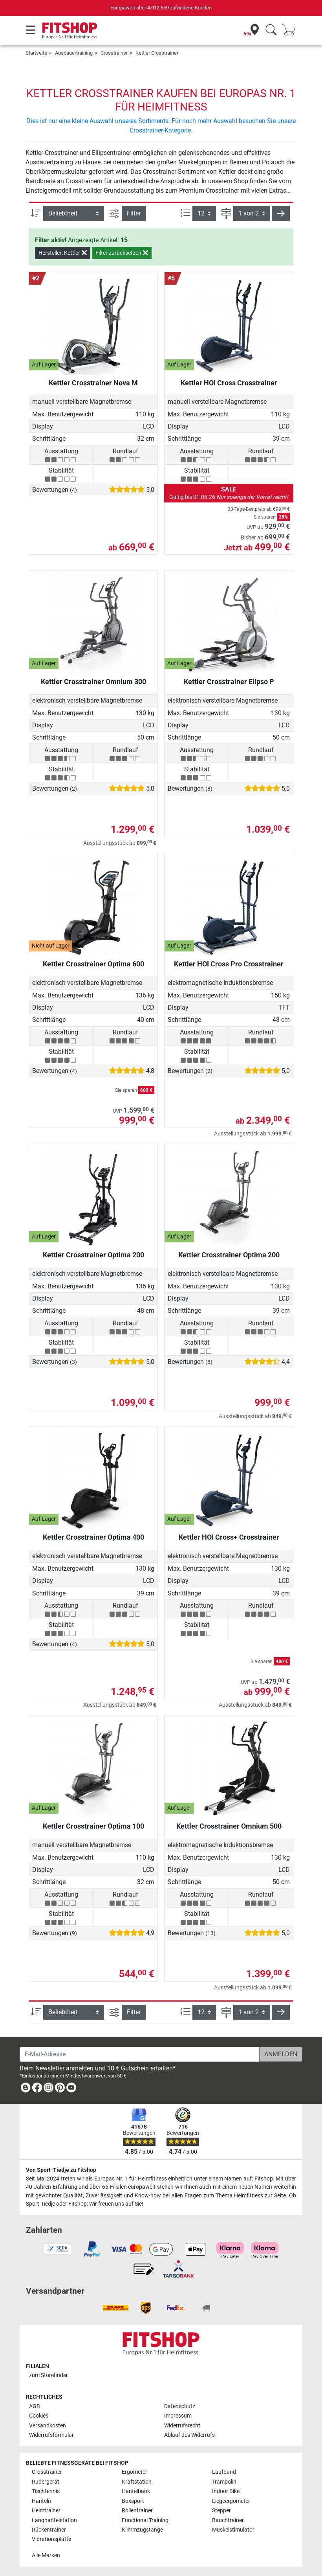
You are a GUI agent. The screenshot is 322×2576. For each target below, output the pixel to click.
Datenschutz (179, 2406)
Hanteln (41, 2501)
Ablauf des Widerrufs (189, 2435)
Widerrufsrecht (182, 2425)
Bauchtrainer (228, 2520)
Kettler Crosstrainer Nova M (93, 383)
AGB (34, 2406)
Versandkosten (47, 2425)
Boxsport (133, 2501)
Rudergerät (45, 2481)
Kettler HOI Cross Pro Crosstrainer (229, 964)
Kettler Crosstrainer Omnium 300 (93, 681)
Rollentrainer (137, 2510)
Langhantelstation (54, 2520)
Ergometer (134, 2472)
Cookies (38, 2415)
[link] (25, 2089)
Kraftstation (137, 2481)
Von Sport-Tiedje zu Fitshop (61, 2170)
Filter (134, 213)
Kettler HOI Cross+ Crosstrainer (229, 1537)
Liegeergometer (231, 2501)
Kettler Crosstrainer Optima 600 (93, 964)
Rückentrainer (49, 2529)
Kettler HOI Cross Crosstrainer (229, 383)
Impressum (178, 2415)
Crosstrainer (114, 53)
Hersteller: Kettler (62, 253)
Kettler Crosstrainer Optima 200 (93, 1255)
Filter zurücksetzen (121, 253)
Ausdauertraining (74, 53)
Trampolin (224, 2481)
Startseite (36, 53)
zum (48, 2375)
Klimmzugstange (142, 2529)
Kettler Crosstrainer (156, 53)
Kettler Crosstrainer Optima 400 (93, 1537)
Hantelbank (136, 2491)
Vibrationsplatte (51, 2539)
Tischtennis (46, 2491)
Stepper (221, 2510)
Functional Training (145, 2520)
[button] (281, 213)
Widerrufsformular (51, 2435)
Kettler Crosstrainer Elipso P (229, 681)
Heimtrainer (46, 2510)
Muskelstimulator (233, 2529)
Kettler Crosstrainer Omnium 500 (229, 1826)
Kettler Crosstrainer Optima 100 (93, 1826)
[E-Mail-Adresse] (140, 2054)
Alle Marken (46, 2555)
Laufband (224, 2472)
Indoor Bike (226, 2491)
